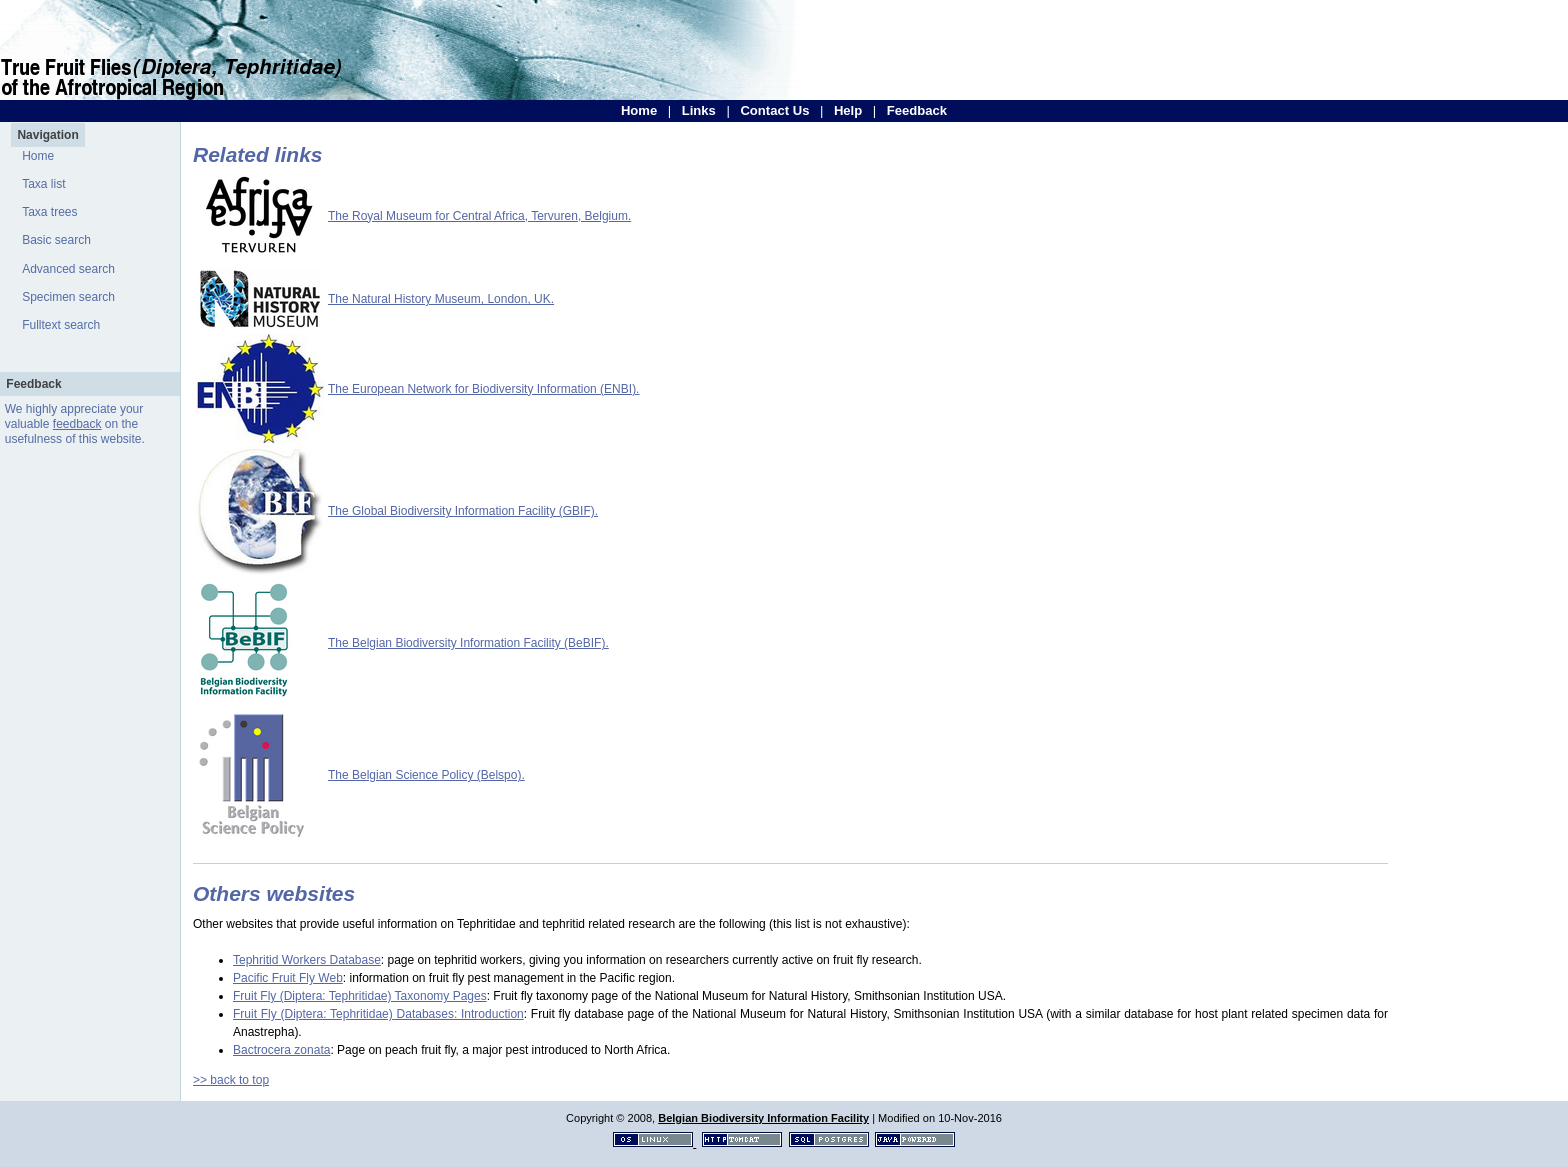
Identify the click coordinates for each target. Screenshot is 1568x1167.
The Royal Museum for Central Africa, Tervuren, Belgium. (479, 216)
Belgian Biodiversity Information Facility (763, 1118)
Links (699, 110)
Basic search (56, 240)
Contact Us (774, 110)
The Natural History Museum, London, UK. (441, 299)
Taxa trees (49, 212)
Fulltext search (61, 325)
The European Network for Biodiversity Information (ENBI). (483, 389)
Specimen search (68, 297)
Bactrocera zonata (281, 1050)
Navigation (47, 135)
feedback (77, 424)
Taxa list (43, 184)
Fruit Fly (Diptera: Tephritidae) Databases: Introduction (378, 1014)
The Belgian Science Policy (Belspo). (426, 775)
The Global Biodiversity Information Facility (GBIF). (463, 511)
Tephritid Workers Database (307, 960)
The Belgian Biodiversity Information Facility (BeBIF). (468, 643)
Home (639, 110)
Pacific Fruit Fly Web (288, 978)
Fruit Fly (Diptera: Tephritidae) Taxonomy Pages (360, 996)
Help (848, 110)
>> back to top (231, 1080)
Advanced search (68, 269)
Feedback (917, 110)
